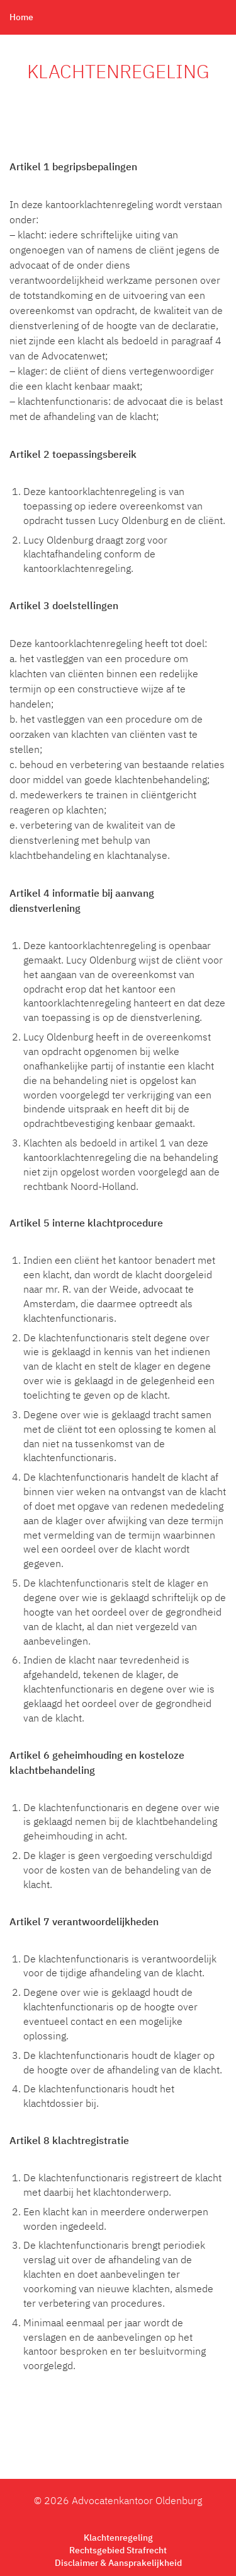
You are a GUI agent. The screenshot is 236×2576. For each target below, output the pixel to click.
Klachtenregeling (118, 2538)
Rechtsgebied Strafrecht (118, 2550)
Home (21, 17)
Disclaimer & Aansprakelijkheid (118, 2563)
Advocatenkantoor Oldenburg (137, 2502)
